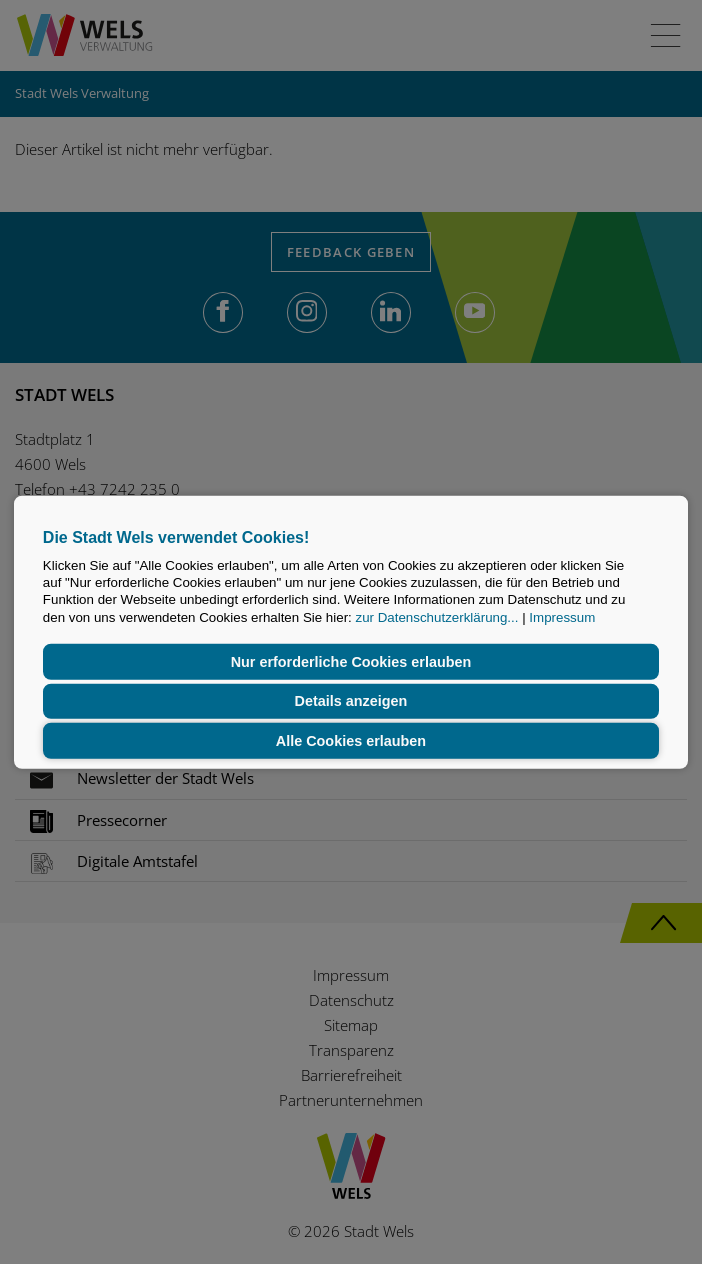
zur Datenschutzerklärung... (437, 616)
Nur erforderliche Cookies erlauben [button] (351, 662)
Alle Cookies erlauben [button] (351, 741)
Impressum (562, 616)
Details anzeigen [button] (351, 701)
